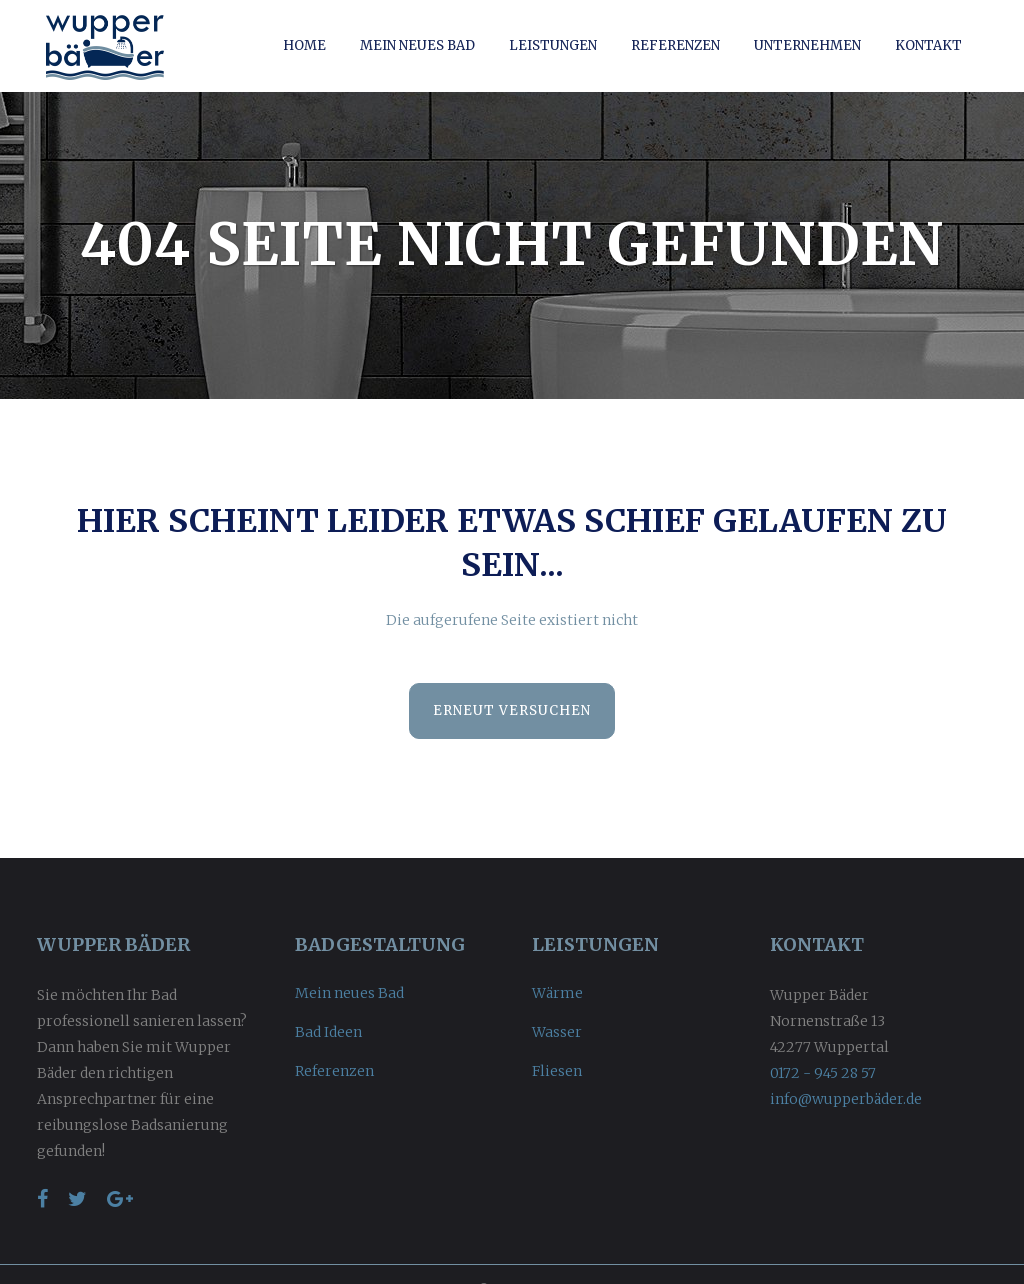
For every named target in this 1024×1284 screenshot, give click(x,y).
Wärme (557, 993)
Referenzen (334, 1071)
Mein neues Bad (349, 993)
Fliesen (557, 1071)
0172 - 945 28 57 (823, 1073)
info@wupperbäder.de (846, 1099)
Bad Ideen (328, 1032)
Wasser (557, 1032)
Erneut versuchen (512, 710)
